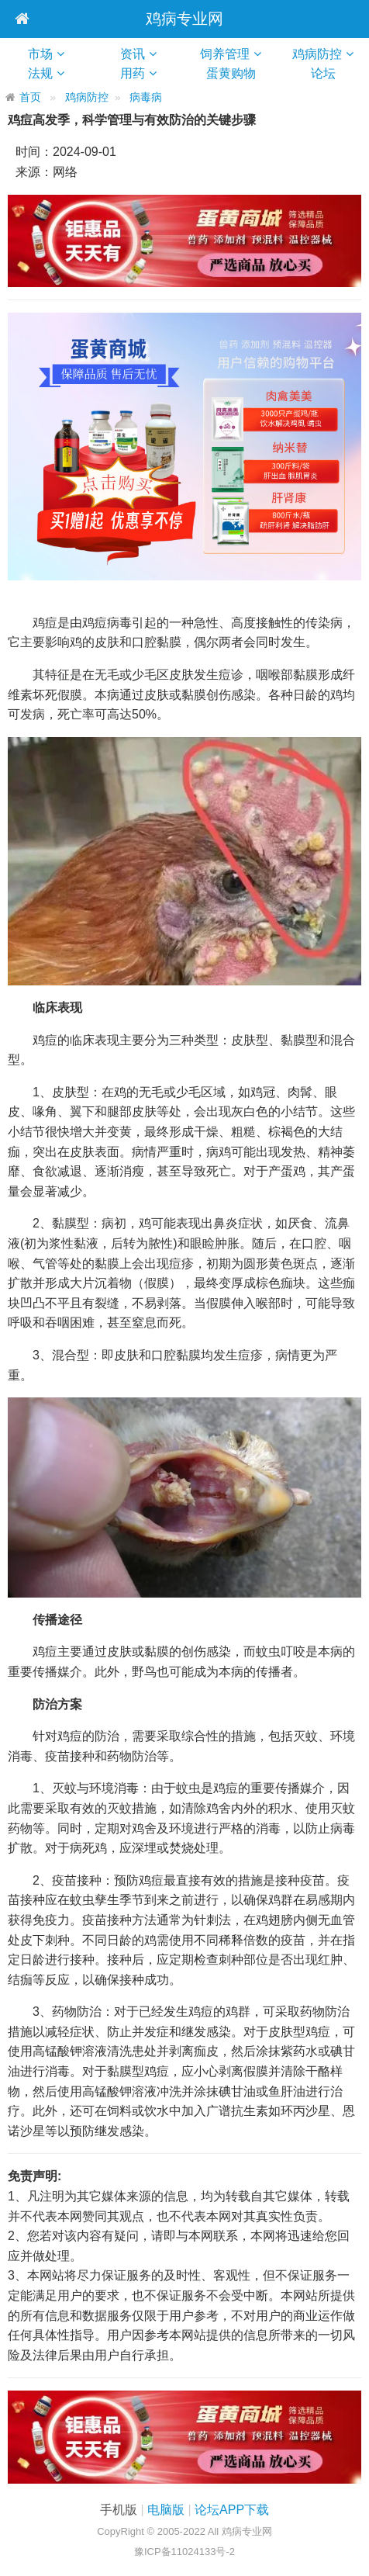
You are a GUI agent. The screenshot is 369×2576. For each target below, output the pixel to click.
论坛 (329, 73)
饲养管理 (225, 54)
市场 (40, 54)
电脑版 (165, 2509)
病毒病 (145, 97)
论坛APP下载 (232, 2509)
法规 (40, 73)
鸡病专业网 (184, 18)
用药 (132, 73)
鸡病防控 (317, 54)
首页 (30, 97)
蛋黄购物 (237, 73)
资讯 (132, 54)
